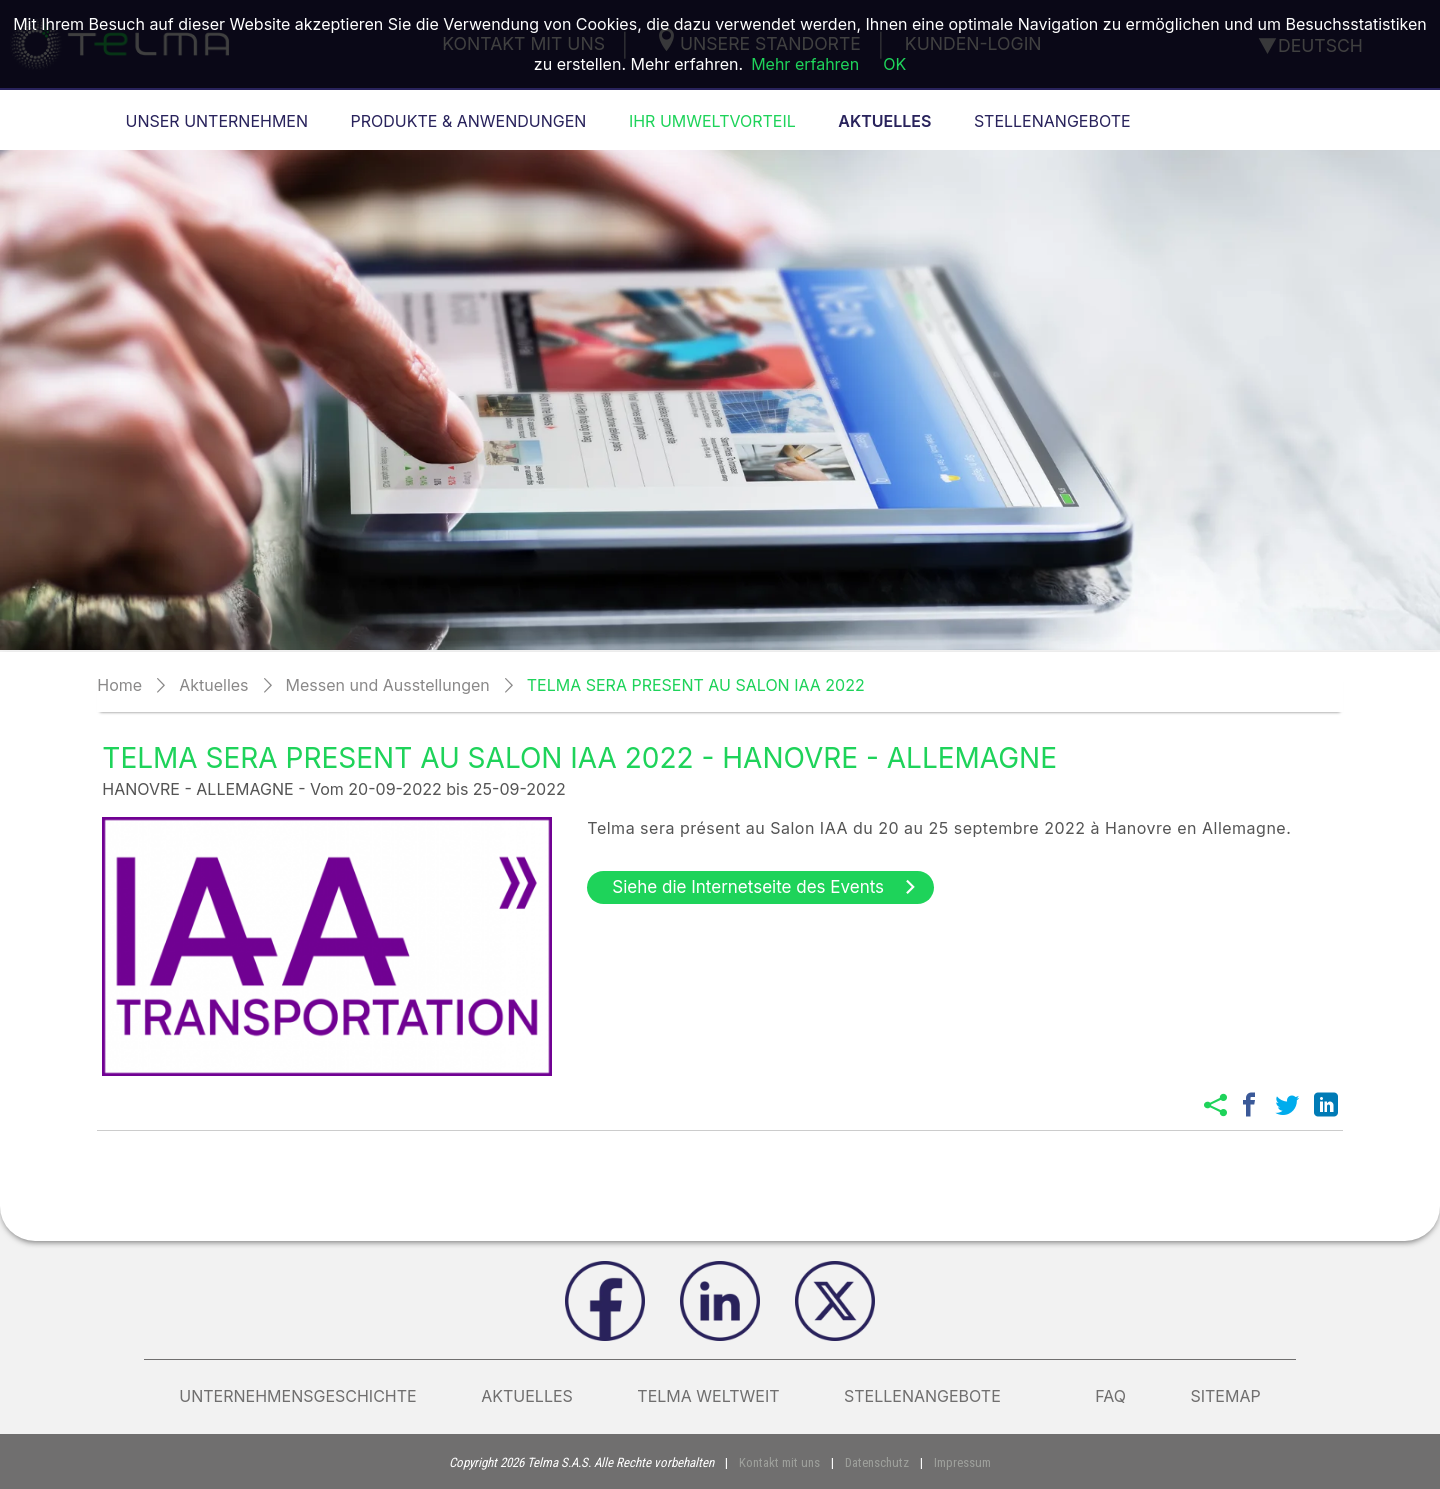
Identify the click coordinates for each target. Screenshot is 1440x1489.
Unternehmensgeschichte (297, 1396)
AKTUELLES (527, 1396)
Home (119, 685)
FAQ (1110, 1396)
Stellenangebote (937, 1396)
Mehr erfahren (805, 64)
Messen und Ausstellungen (388, 685)
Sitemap (1225, 1396)
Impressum (962, 1462)
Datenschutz (877, 1462)
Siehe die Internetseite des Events (765, 887)
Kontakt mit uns (779, 1462)
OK (894, 64)
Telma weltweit (708, 1396)
